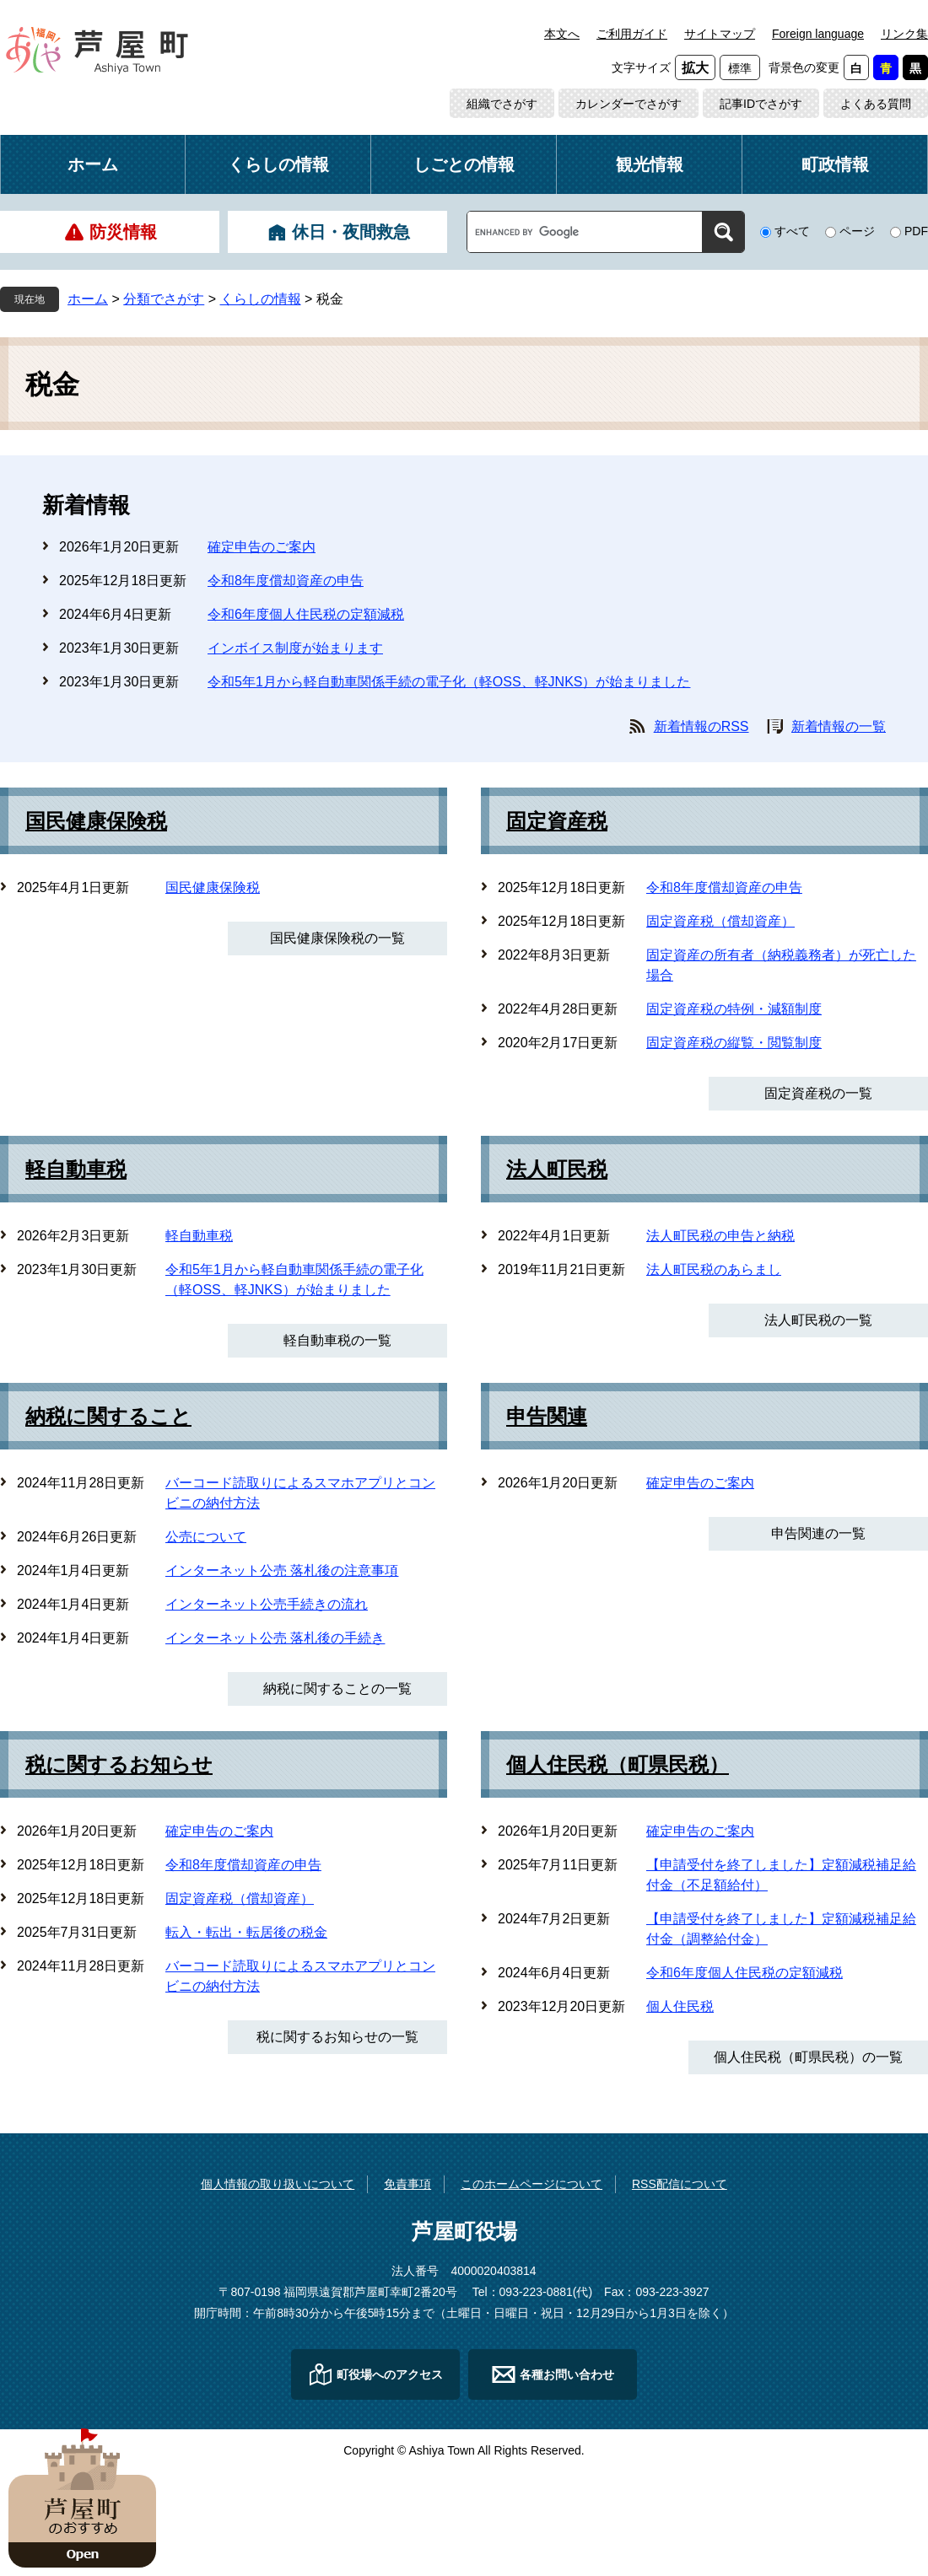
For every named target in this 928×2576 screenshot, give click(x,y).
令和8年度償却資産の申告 (286, 580)
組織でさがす (502, 103)
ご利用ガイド (631, 33)
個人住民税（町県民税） (617, 1765)
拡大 (695, 68)
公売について (205, 1537)
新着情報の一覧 (838, 726)
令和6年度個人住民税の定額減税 (306, 614)
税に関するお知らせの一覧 (337, 2037)
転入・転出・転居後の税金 (246, 1932)
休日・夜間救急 (351, 232)
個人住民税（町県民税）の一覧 (808, 2057)
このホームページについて (531, 2184)
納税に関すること (108, 1417)
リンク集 (904, 33)
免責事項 (407, 2184)
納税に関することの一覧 (337, 1688)
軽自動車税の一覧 (337, 1340)
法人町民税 (556, 1169)
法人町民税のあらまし (713, 1269)
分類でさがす (163, 299)
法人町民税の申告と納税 (720, 1236)
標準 (740, 68)
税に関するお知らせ (119, 1765)
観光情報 (649, 164)
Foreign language (818, 33)
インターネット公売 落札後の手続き (275, 1638)
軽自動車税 (76, 1169)
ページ (857, 231)
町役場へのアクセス (390, 2374)
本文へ (562, 33)
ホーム (92, 164)
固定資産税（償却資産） (720, 921)
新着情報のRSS (701, 726)
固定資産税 (556, 821)
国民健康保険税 (96, 821)
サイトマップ (719, 33)
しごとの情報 (464, 164)
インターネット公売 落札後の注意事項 (281, 1570)
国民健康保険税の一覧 (337, 938)
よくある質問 (875, 103)
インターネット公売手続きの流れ (266, 1604)
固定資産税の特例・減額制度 (734, 1009)
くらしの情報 (278, 164)
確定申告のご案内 (262, 547)
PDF (916, 231)
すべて (792, 231)
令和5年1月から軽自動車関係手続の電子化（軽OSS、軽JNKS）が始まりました (449, 682)
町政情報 (835, 164)
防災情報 (123, 232)
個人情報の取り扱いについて (277, 2184)
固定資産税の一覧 (818, 1093)
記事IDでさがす (761, 103)
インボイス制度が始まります (295, 648)
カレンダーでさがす (628, 103)
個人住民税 (680, 2006)
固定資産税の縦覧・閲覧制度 (734, 1042)
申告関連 (546, 1417)
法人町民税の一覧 (818, 1320)
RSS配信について (679, 2184)
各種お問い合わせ (567, 2374)
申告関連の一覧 (818, 1533)
